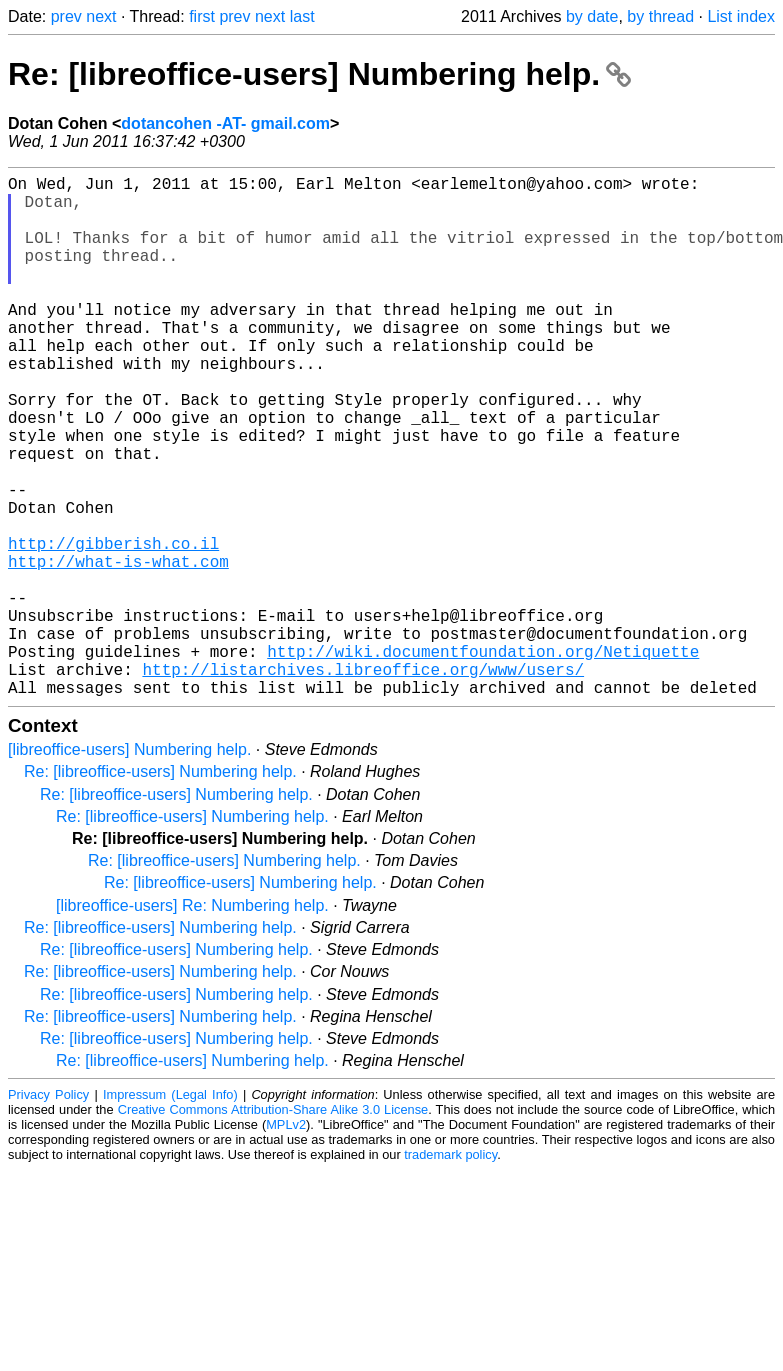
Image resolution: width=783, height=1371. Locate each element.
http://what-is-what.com (118, 649)
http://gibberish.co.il (113, 627)
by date (592, 16)
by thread (660, 16)
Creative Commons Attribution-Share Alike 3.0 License (273, 1225)
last (302, 16)
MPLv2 (286, 1240)
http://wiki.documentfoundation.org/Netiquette (483, 759)
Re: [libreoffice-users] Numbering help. (319, 74)
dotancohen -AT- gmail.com (225, 123)
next (101, 16)
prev (66, 16)
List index (741, 16)
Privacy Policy (48, 1210)
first (202, 16)
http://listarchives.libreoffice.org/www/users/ (363, 781)
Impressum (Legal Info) (170, 1210)
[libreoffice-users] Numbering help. (129, 865)
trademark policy (450, 1270)
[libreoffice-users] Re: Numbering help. (192, 1021)
